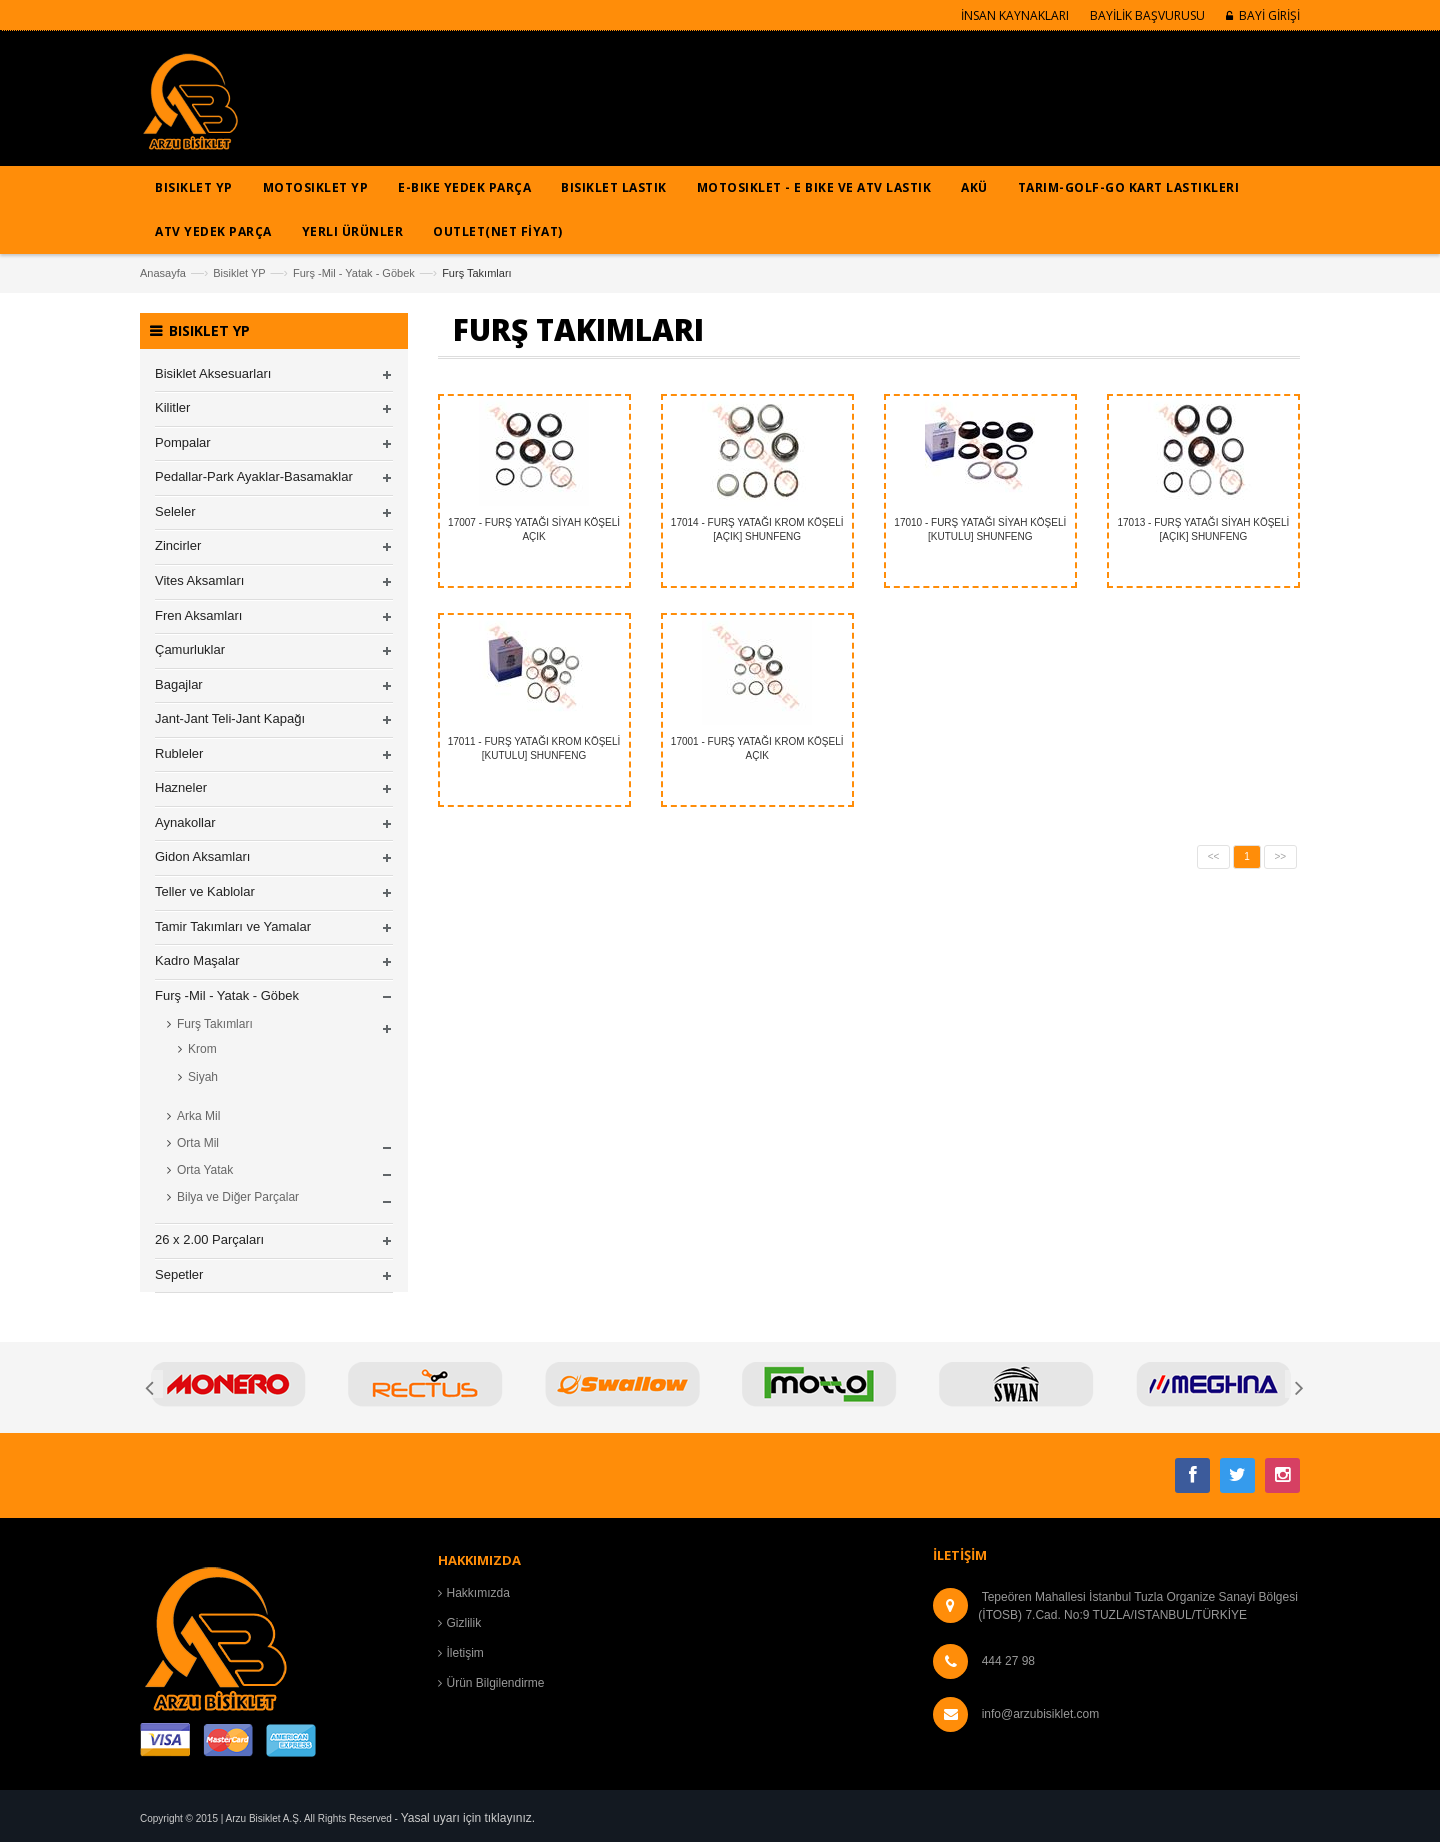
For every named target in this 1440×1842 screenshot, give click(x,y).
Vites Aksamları (199, 580)
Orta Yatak (205, 1170)
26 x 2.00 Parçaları (209, 1239)
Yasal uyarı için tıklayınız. (468, 1818)
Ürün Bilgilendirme (496, 1683)
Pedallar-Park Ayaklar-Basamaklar (254, 476)
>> (1281, 856)
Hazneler (181, 787)
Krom (202, 1049)
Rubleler (179, 753)
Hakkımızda (478, 1593)
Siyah (203, 1077)
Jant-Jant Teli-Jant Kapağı (230, 718)
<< (1214, 856)
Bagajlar (179, 684)
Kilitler (172, 407)
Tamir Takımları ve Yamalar (233, 926)
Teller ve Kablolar (205, 891)
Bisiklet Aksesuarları (213, 373)
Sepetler (179, 1274)
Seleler (175, 511)
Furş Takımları (215, 1024)
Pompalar (183, 442)
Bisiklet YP (239, 273)
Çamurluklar (190, 649)
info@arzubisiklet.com (1041, 1714)
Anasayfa (163, 273)
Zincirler (178, 545)
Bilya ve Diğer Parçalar (238, 1197)
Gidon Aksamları (202, 856)
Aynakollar (185, 822)
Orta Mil (198, 1143)
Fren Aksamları (198, 615)
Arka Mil (198, 1116)
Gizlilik (464, 1623)
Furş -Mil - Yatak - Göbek (354, 273)
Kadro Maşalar (197, 960)
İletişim (465, 1653)
